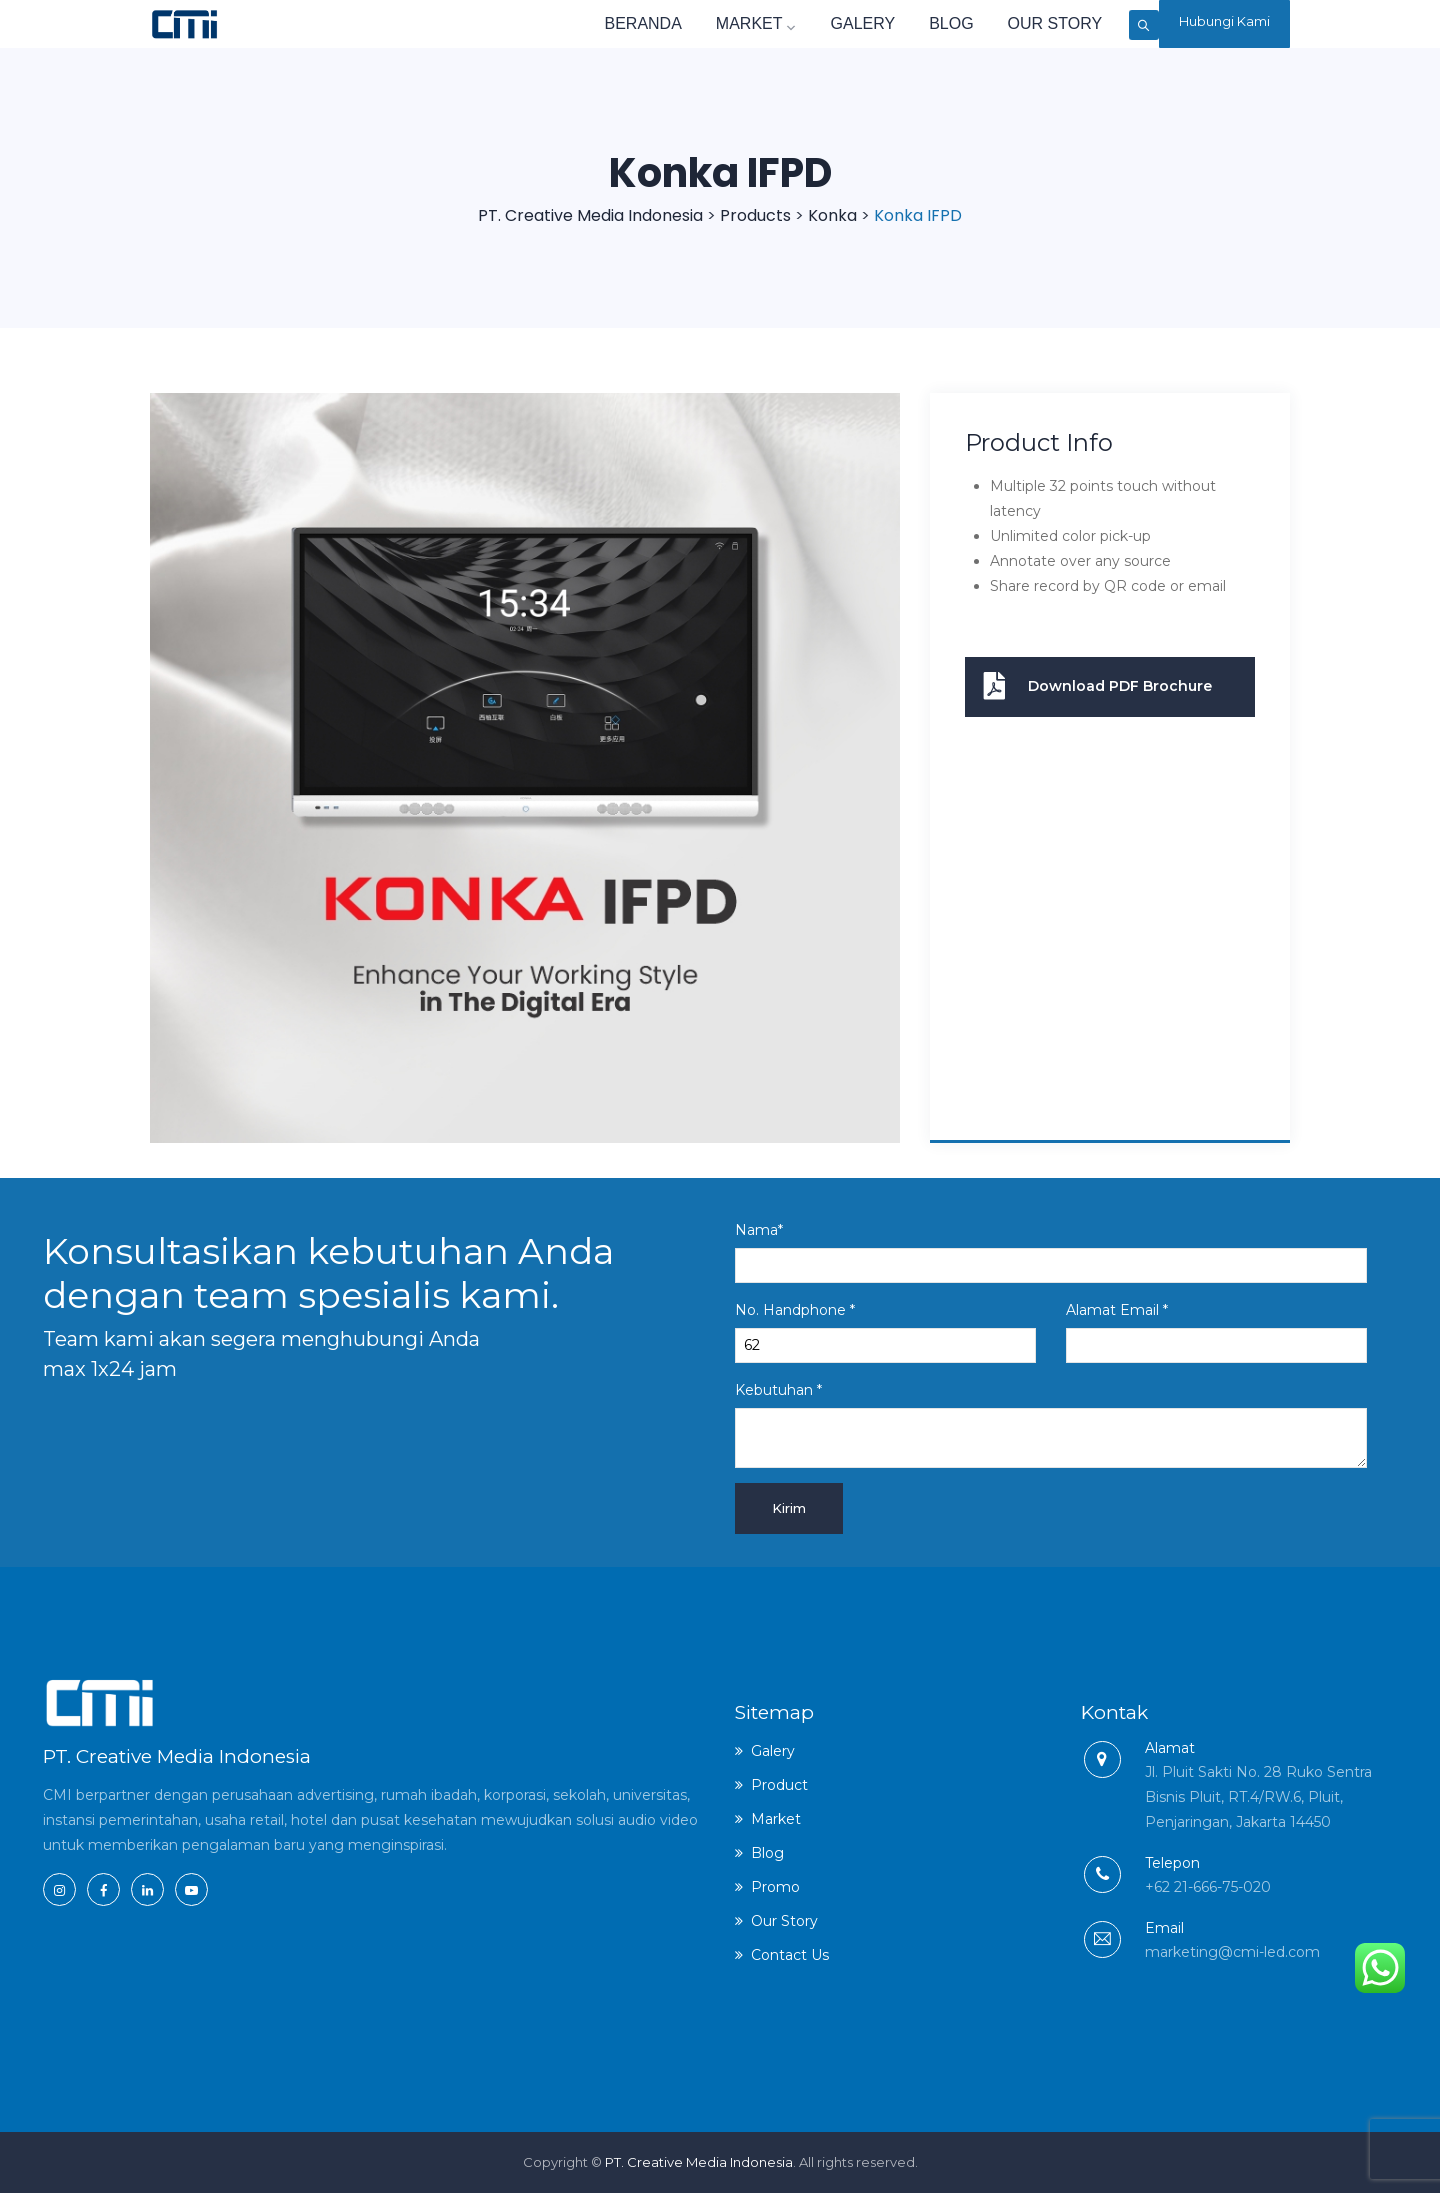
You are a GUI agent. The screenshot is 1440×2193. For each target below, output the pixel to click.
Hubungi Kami (1218, 24)
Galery (800, 23)
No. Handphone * (885, 1332)
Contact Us (790, 1955)
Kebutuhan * (1051, 1424)
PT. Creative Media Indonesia (699, 2162)
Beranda (580, 23)
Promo (775, 1887)
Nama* (1051, 1252)
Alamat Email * (1216, 1332)
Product (779, 1785)
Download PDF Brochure (1088, 687)
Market (694, 23)
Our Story (992, 23)
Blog (889, 23)
